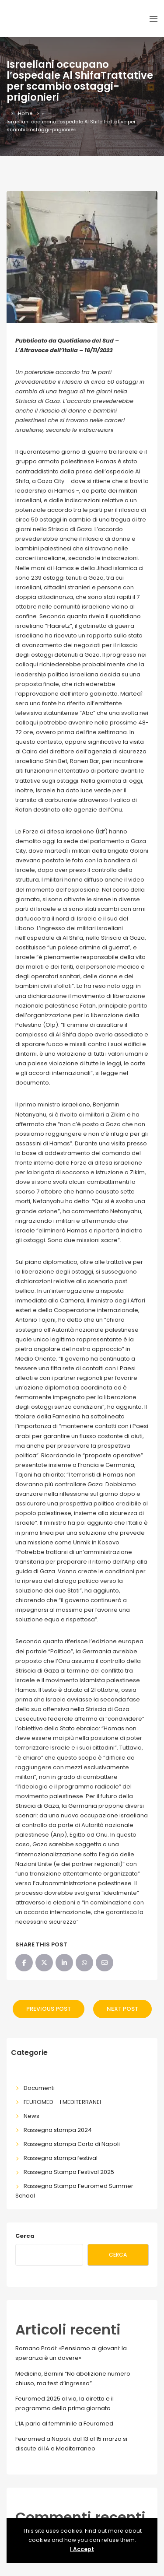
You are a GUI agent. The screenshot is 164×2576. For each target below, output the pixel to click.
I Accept (82, 2549)
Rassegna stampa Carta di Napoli (72, 2144)
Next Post (122, 2009)
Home (25, 113)
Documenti (39, 2088)
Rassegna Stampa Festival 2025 (69, 2172)
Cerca (25, 2236)
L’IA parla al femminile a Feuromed (64, 2423)
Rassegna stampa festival (61, 2158)
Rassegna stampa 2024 (58, 2130)
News (31, 2116)
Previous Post (48, 2009)
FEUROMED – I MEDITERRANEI (62, 2102)
